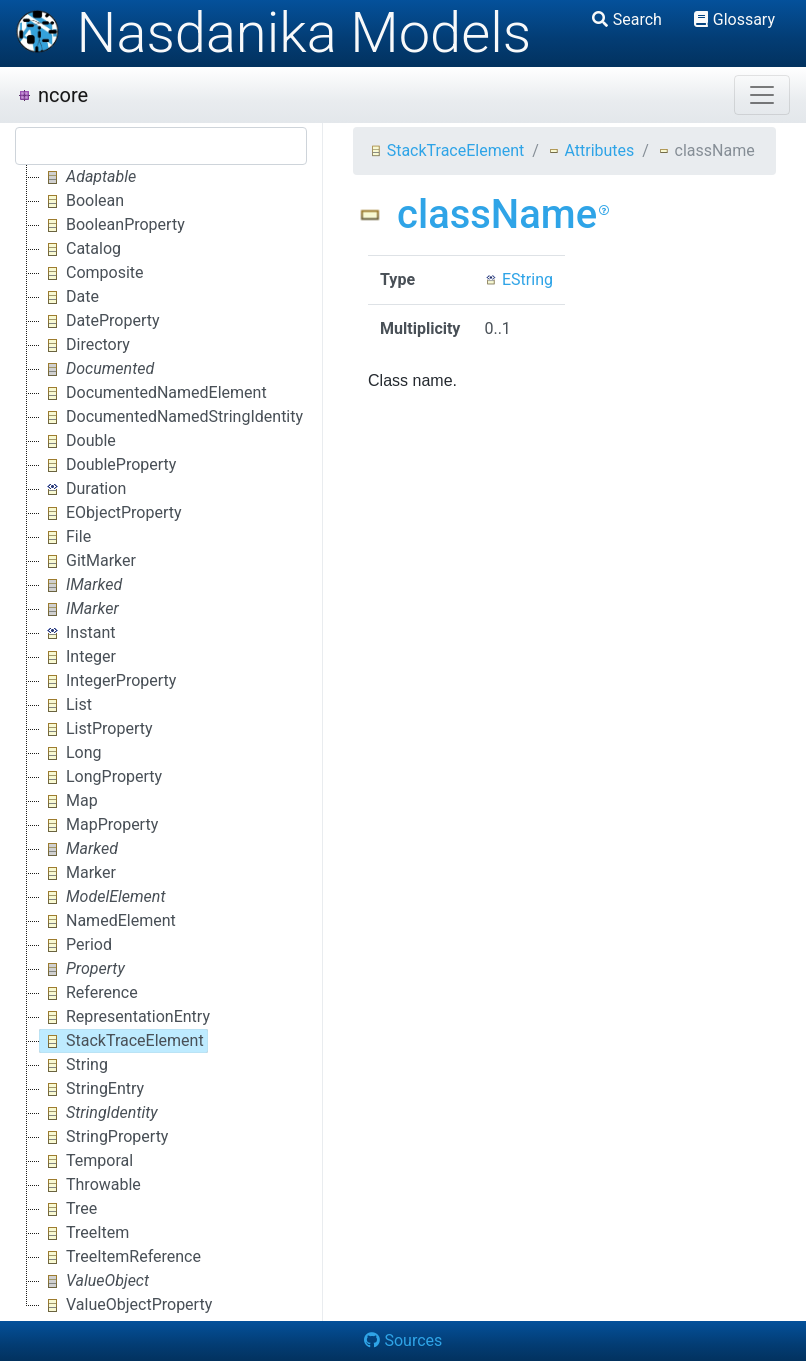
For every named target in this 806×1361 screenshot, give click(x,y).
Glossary (734, 19)
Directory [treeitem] (85, 345)
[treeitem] (89, 177)
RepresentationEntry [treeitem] (125, 1017)
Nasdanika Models (273, 33)
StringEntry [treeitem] (92, 1089)
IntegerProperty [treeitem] (108, 681)
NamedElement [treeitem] (108, 921)
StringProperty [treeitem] (104, 1137)
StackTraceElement (446, 150)
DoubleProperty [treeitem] (108, 465)
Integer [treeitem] (78, 657)
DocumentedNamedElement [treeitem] (153, 393)
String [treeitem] (74, 1065)
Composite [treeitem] (92, 273)
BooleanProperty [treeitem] (112, 225)
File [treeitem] (65, 537)
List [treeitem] (66, 705)
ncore (52, 95)
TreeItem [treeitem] (84, 1233)
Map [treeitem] (69, 801)
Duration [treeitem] (83, 489)
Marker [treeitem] (78, 873)
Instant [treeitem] (77, 633)
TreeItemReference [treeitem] (120, 1257)
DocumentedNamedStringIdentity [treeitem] (171, 417)
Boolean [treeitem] (82, 201)
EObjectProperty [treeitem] (111, 513)
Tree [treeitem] (68, 1209)
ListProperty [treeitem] (96, 729)
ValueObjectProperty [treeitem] (126, 1305)
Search (627, 19)
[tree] (161, 741)
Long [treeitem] (71, 753)
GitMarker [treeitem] (88, 561)
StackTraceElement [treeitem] (122, 1041)
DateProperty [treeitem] (100, 321)
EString (518, 279)
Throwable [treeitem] (90, 1185)
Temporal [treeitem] (86, 1161)
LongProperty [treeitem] (101, 777)
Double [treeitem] (78, 441)
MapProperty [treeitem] (99, 825)
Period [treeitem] (76, 945)
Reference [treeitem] (89, 993)
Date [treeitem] (69, 297)
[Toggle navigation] (762, 95)
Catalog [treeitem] (80, 249)
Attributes (590, 150)
